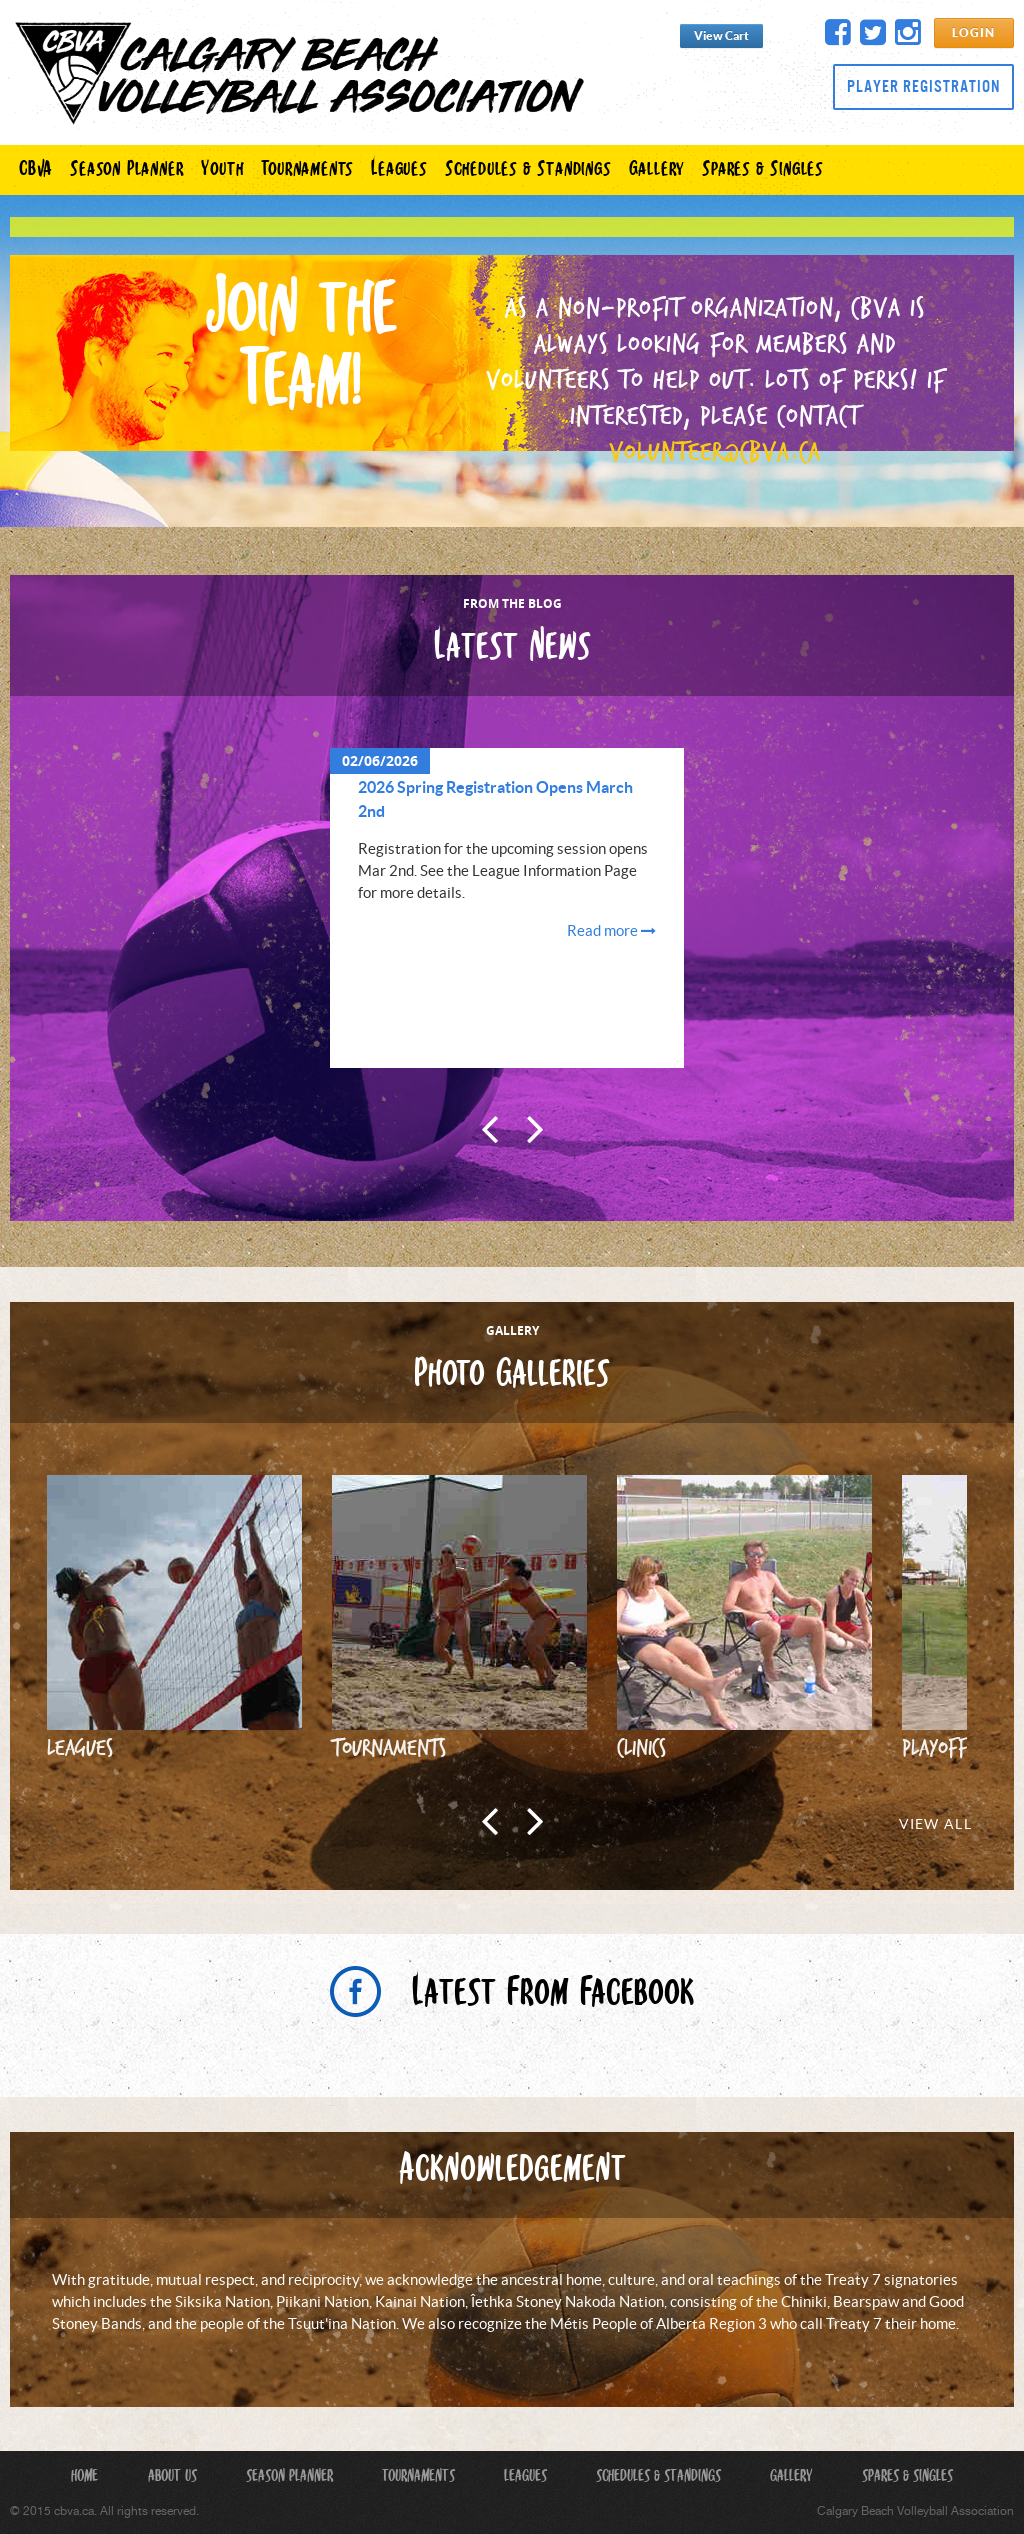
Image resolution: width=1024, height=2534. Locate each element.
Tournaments (307, 170)
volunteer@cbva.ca (715, 451)
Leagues (399, 170)
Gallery (657, 170)
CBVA (35, 170)
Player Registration (923, 86)
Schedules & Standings (528, 170)
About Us (172, 2477)
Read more (611, 931)
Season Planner (126, 170)
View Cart (721, 36)
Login (973, 33)
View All (935, 1825)
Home (84, 2477)
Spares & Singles (762, 170)
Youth (222, 170)
